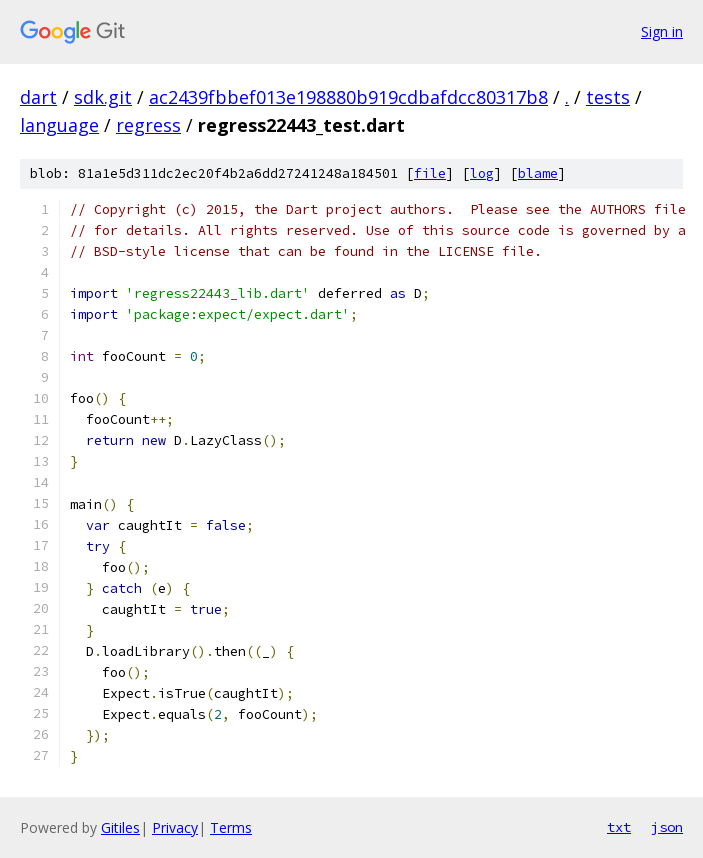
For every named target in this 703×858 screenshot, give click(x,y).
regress (148, 125)
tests (608, 97)
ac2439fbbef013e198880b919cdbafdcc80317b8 (348, 97)
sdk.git (103, 97)
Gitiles (120, 827)
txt (619, 827)
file (430, 173)
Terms (231, 827)
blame (538, 173)
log (482, 173)
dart (38, 97)
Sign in (662, 31)
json (667, 827)
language (59, 125)
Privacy (175, 827)
